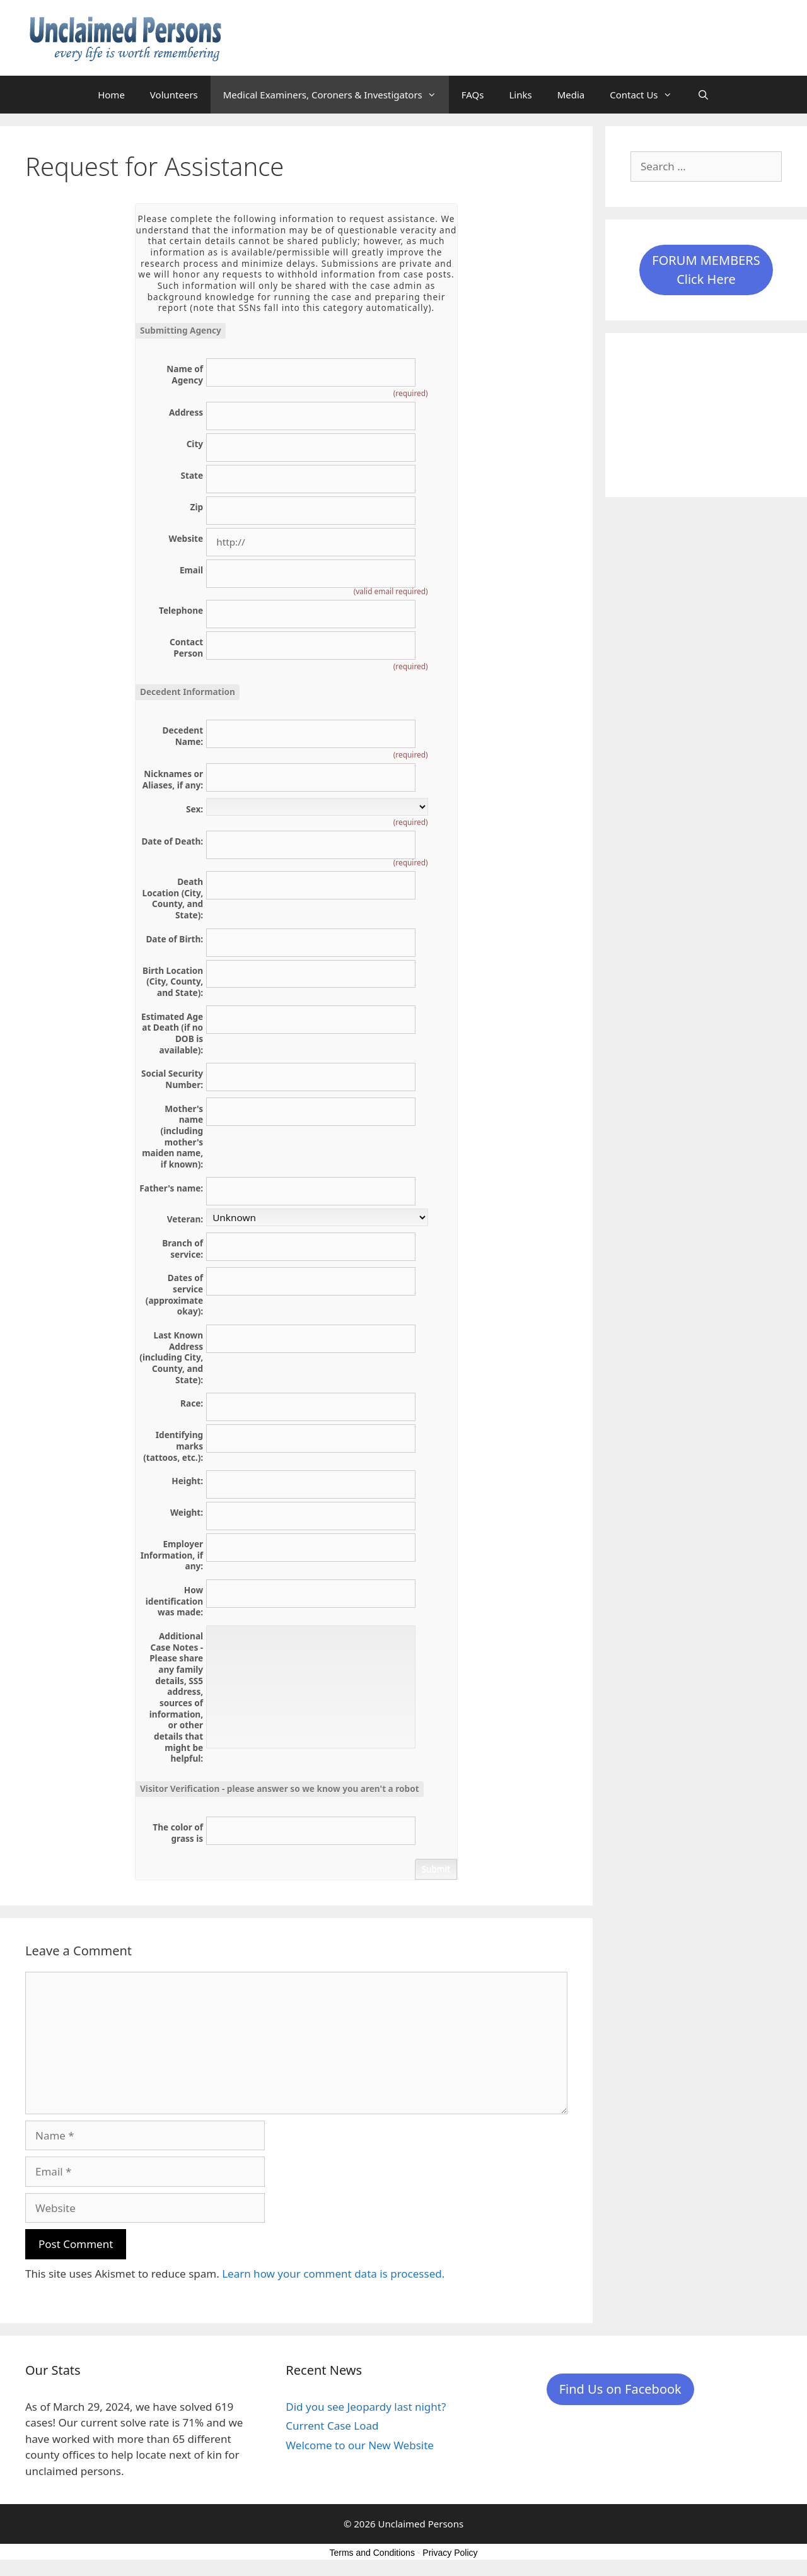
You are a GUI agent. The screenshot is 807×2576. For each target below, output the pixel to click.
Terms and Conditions (372, 2553)
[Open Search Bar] (703, 95)
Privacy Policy (449, 2553)
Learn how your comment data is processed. (333, 2273)
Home (111, 94)
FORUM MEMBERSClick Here (706, 270)
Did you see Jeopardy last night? (366, 2406)
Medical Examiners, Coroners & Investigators (336, 95)
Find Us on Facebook (620, 2388)
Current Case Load (332, 2425)
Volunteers (174, 94)
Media (571, 94)
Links (520, 94)
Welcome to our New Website (360, 2445)
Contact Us (647, 95)
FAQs (473, 94)
